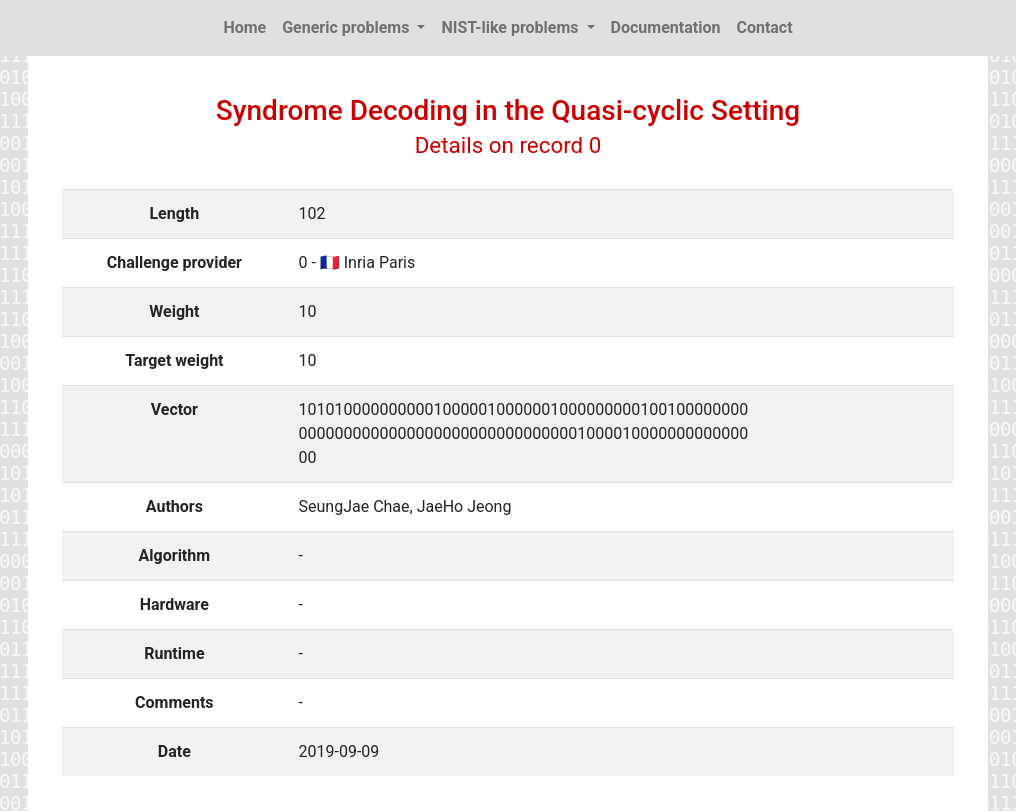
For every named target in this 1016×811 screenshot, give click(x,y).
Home (244, 27)
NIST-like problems (511, 27)
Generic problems (347, 27)
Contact (764, 27)
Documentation (666, 27)
